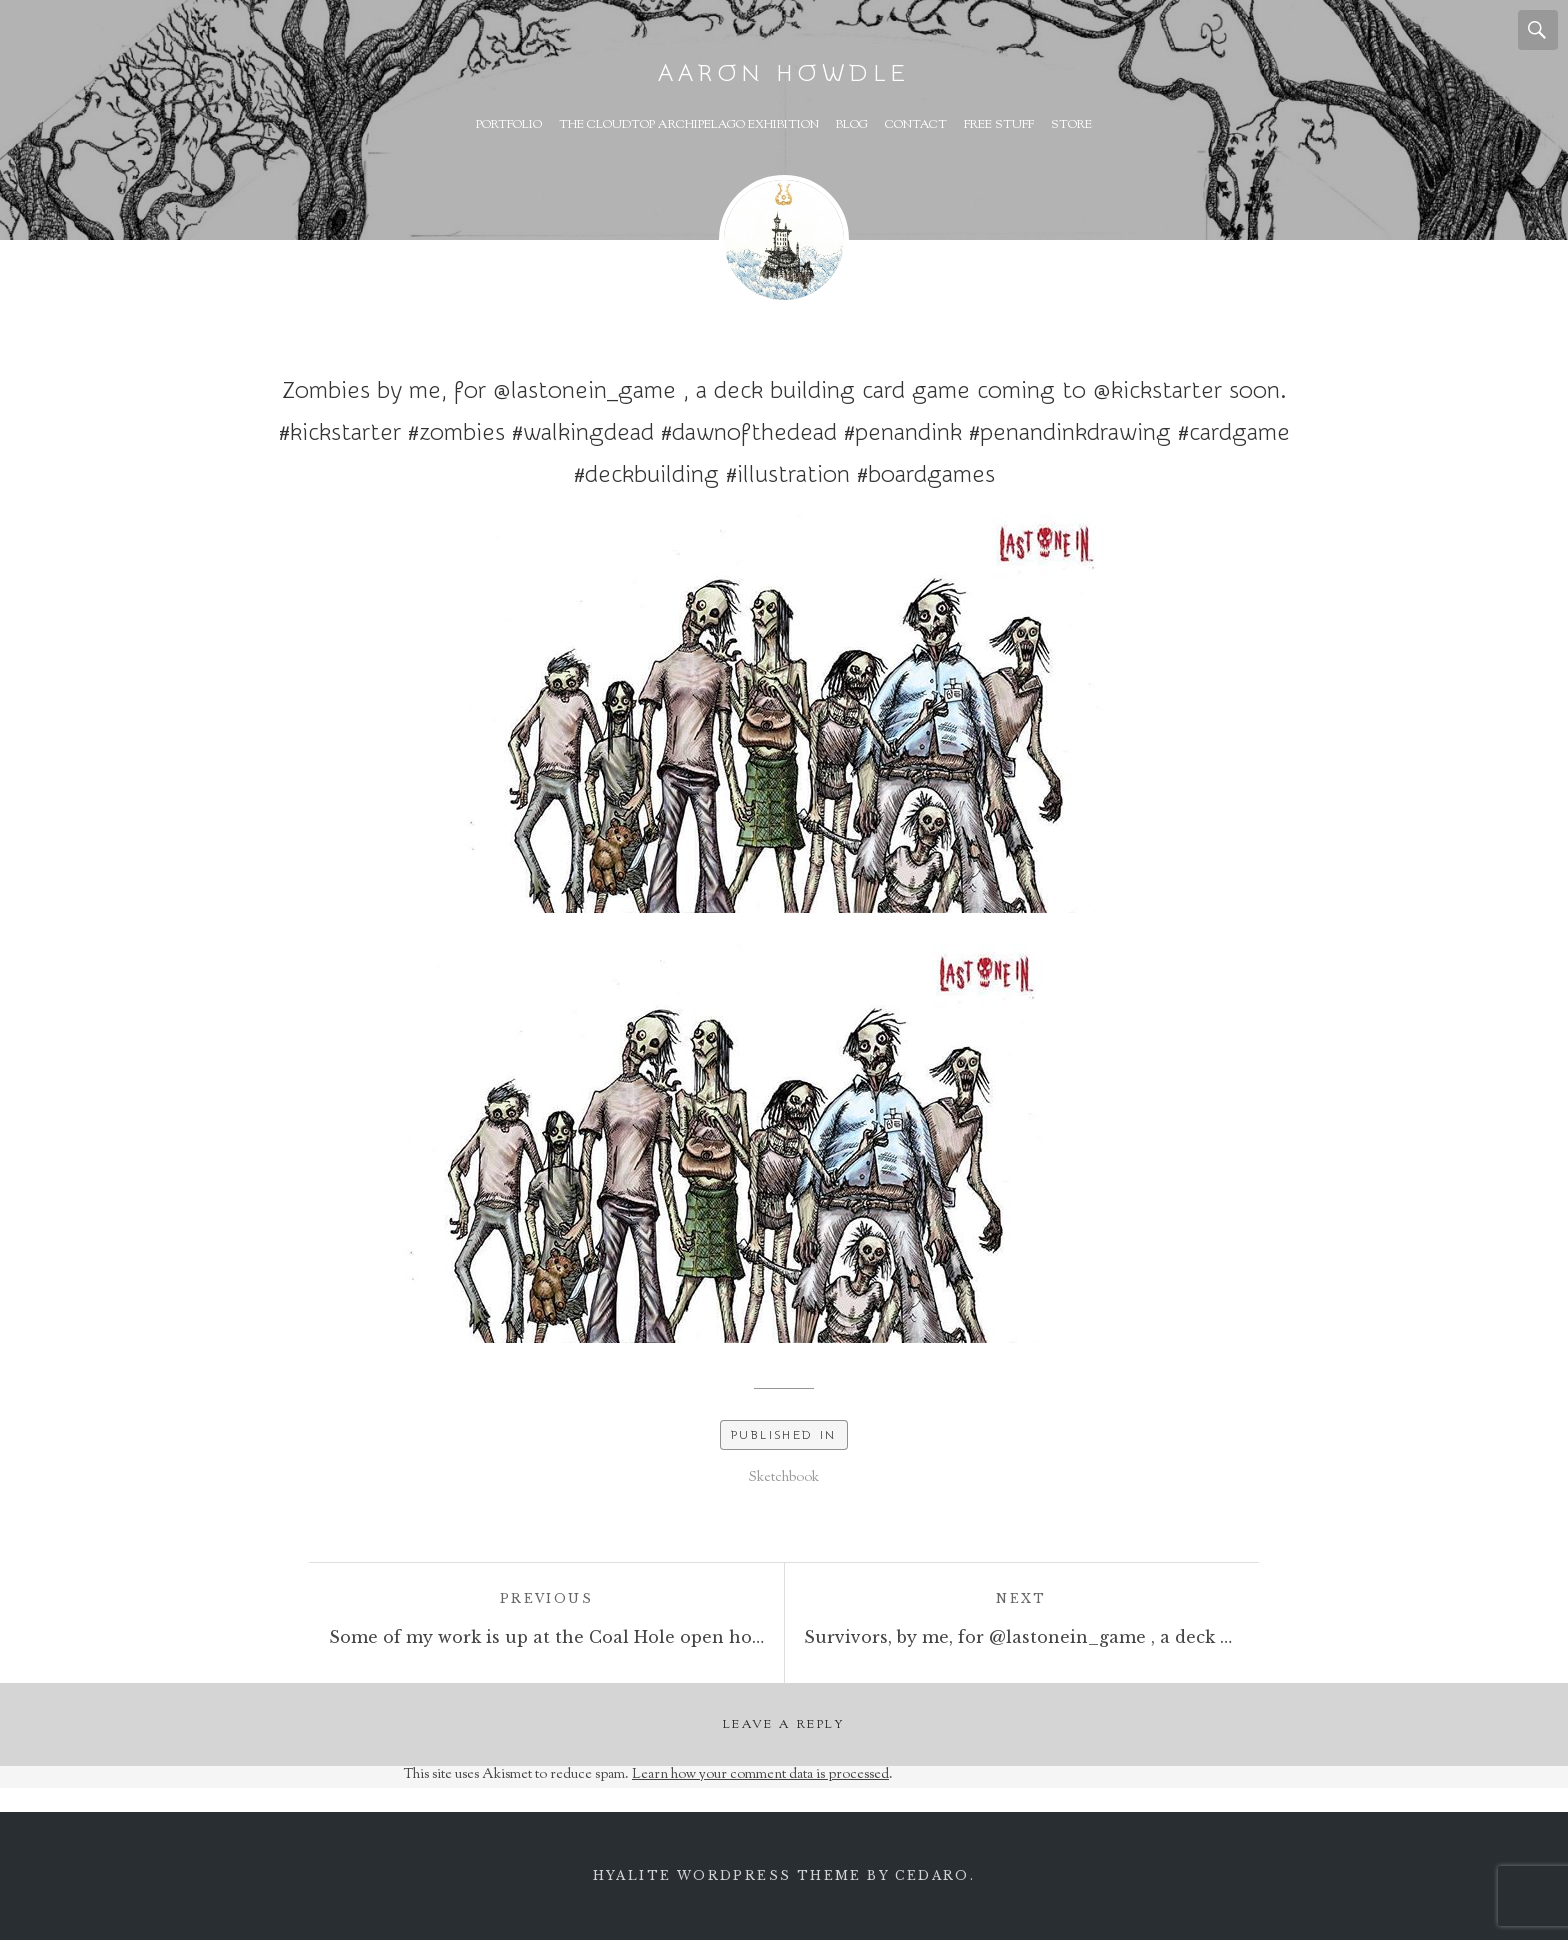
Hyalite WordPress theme (727, 1875)
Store (1071, 125)
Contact (916, 125)
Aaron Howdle (784, 73)
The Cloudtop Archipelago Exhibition (689, 125)
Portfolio (509, 125)
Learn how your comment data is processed (760, 1775)
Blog (852, 125)
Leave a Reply (784, 1725)
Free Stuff (999, 125)
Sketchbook (784, 1478)
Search (1538, 30)
